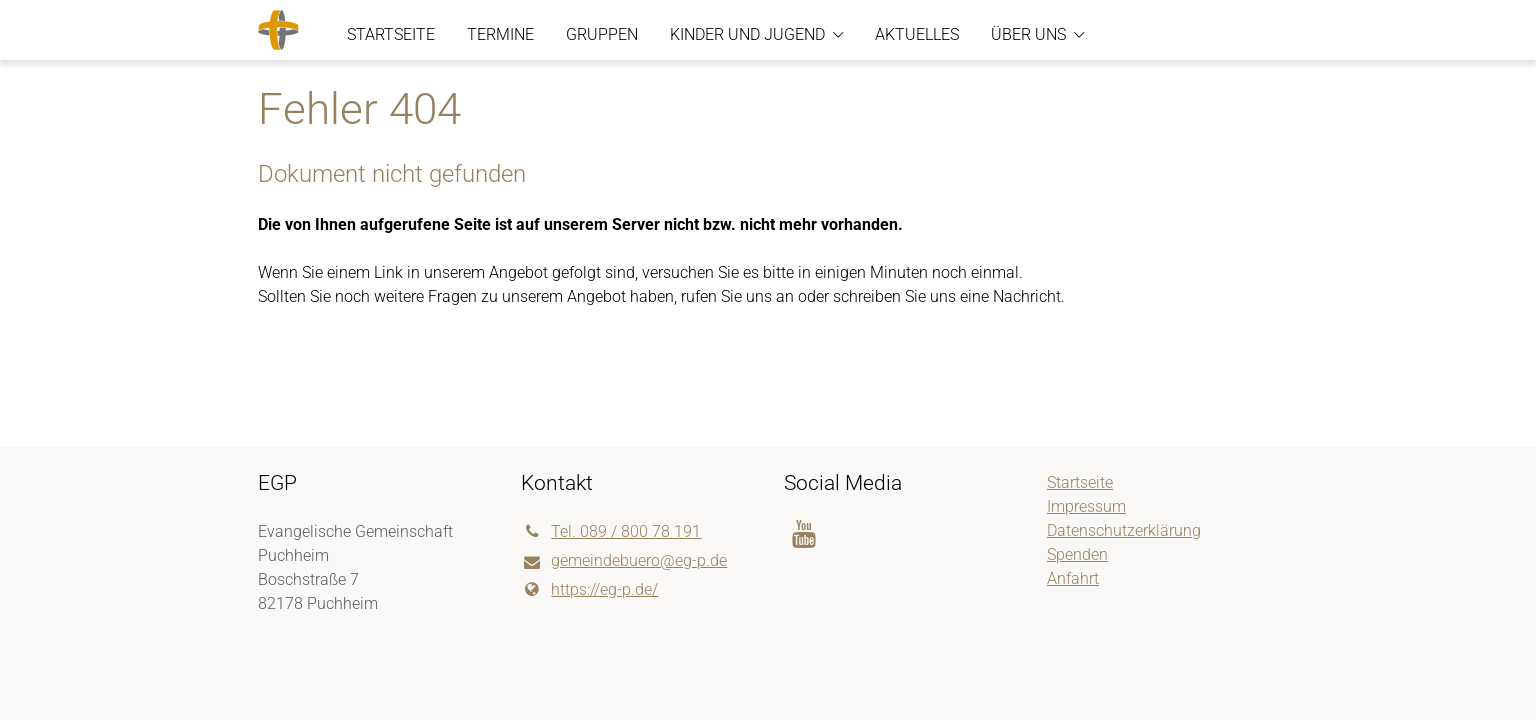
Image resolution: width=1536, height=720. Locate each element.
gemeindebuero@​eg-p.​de (624, 562)
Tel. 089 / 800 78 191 (611, 532)
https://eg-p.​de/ (589, 590)
